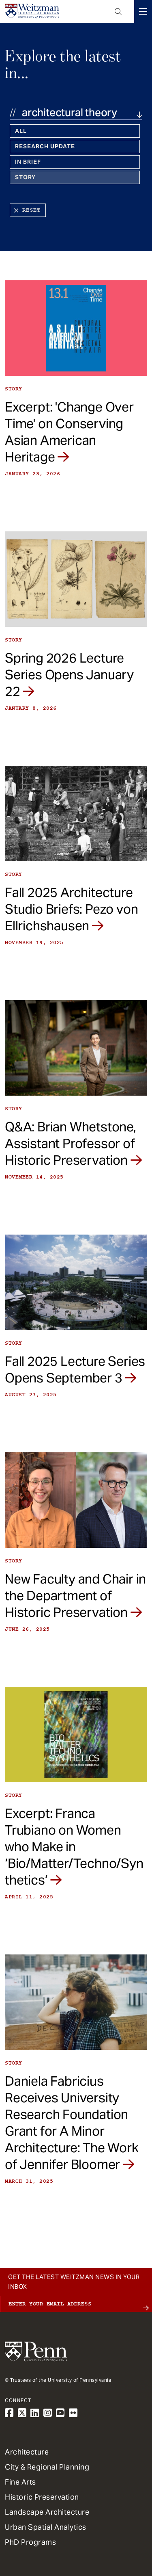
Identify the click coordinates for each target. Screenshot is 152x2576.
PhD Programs (30, 2542)
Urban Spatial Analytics (45, 2527)
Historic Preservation (42, 2497)
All (21, 130)
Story (25, 177)
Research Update (45, 146)
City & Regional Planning (47, 2467)
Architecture (27, 2452)
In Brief (28, 161)
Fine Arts (20, 2482)
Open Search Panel (118, 11)
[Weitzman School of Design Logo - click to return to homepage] (32, 11)
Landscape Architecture (47, 2512)
